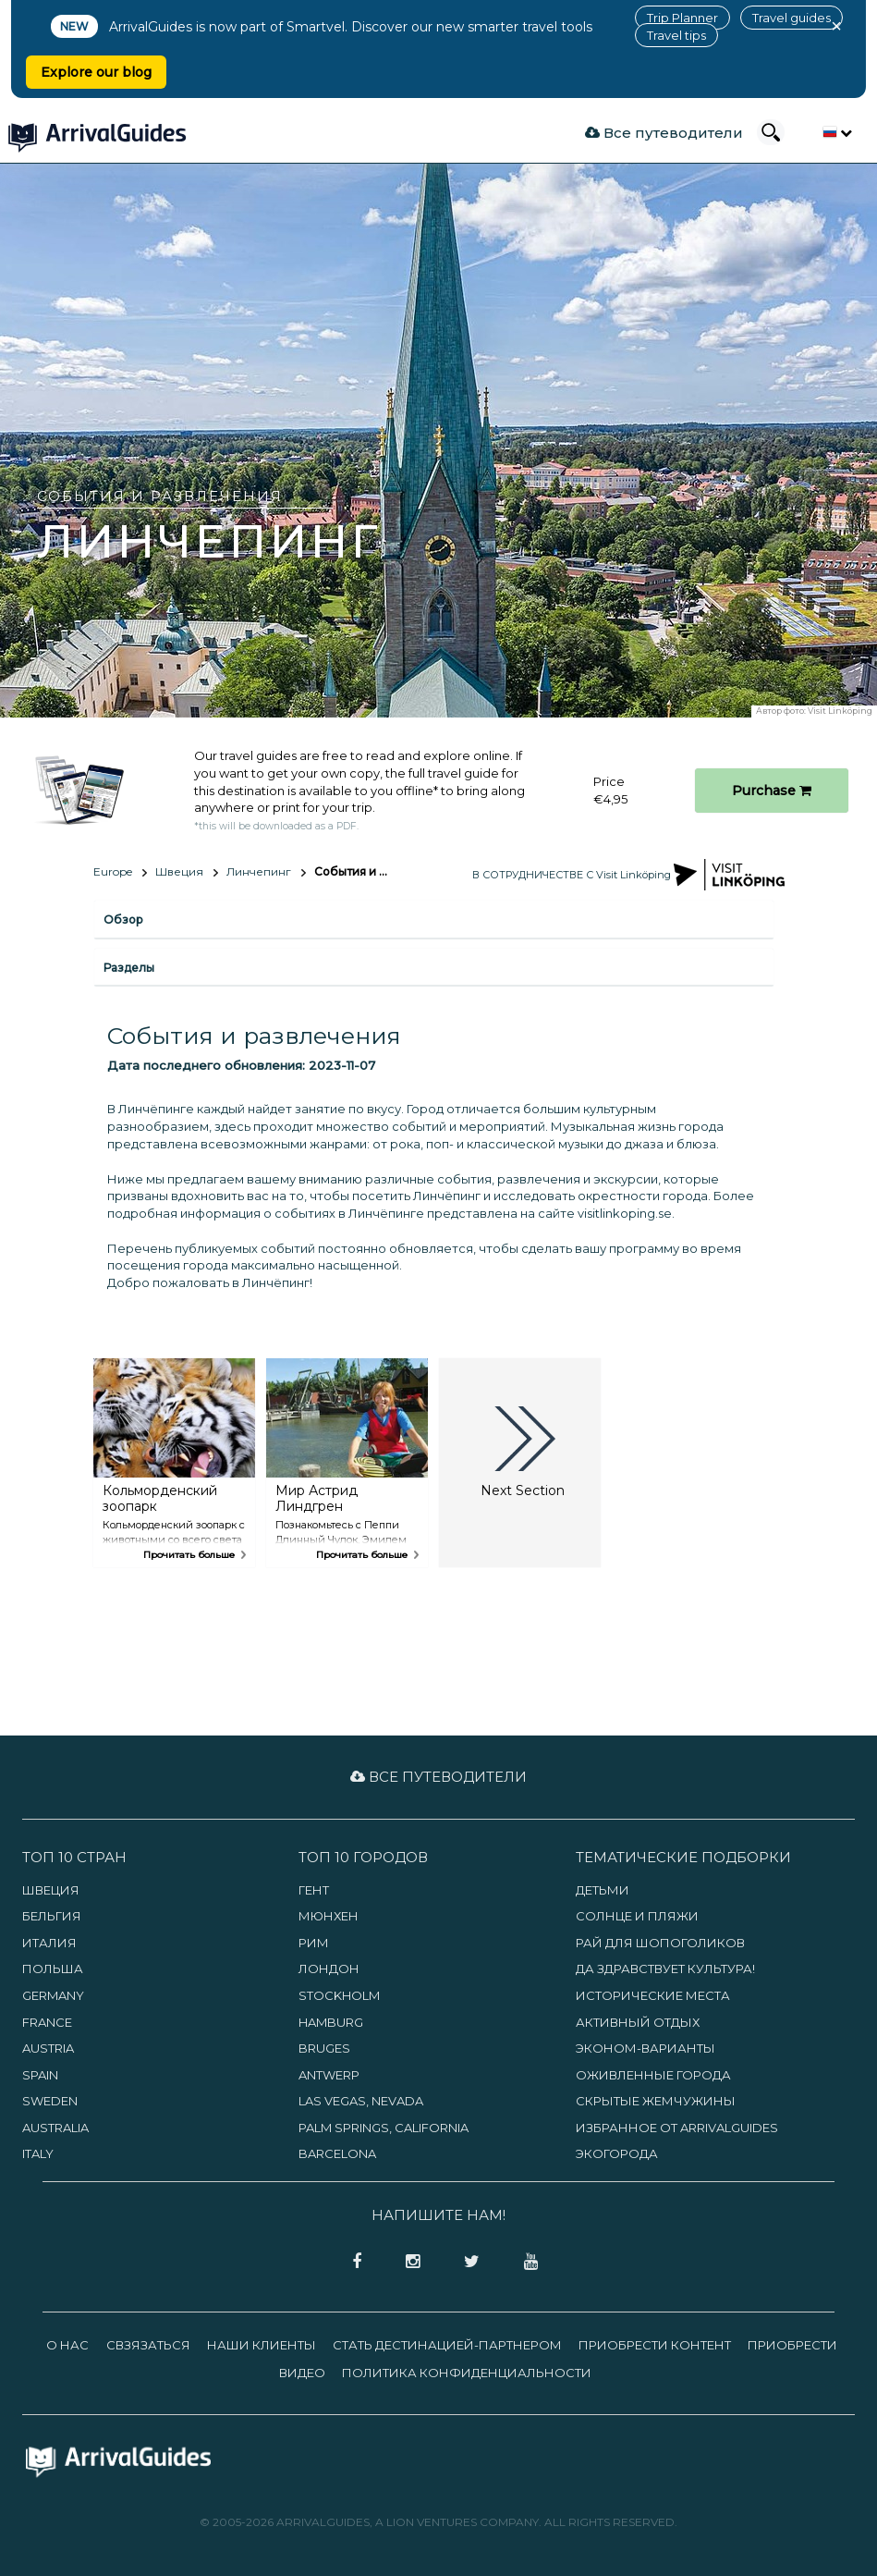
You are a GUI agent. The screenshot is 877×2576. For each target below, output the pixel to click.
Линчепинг (258, 871)
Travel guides (791, 17)
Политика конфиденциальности (466, 2372)
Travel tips (676, 35)
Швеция (179, 871)
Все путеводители (664, 132)
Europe (112, 871)
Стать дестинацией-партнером (447, 2344)
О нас (67, 2344)
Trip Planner (682, 17)
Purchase (771, 790)
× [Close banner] (836, 26)
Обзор (123, 919)
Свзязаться (148, 2344)
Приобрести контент (655, 2344)
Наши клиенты (261, 2344)
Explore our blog (96, 72)
